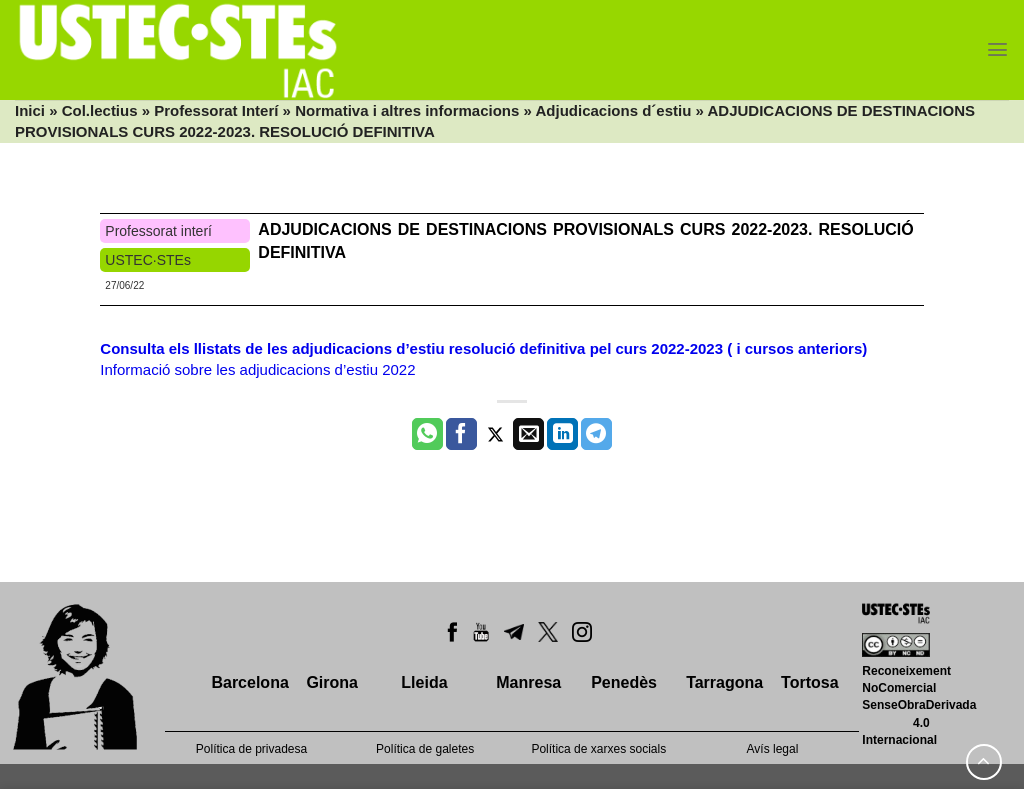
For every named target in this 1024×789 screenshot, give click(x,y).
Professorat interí (158, 231)
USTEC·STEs (148, 260)
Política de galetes (425, 749)
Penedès (624, 682)
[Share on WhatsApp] (427, 434)
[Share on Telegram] (596, 434)
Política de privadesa (251, 749)
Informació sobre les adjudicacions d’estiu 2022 (257, 369)
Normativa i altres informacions (407, 110)
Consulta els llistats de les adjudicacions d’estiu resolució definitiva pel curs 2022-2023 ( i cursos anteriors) (483, 348)
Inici (30, 110)
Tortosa (809, 682)
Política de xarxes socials (598, 749)
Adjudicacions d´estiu (614, 110)
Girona (332, 682)
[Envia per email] (528, 434)
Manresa (528, 682)
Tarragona (724, 682)
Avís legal (773, 749)
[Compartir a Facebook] (461, 434)
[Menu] (997, 49)
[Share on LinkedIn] (562, 434)
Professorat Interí (216, 110)
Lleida (424, 682)
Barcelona (249, 682)
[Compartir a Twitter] (495, 434)
